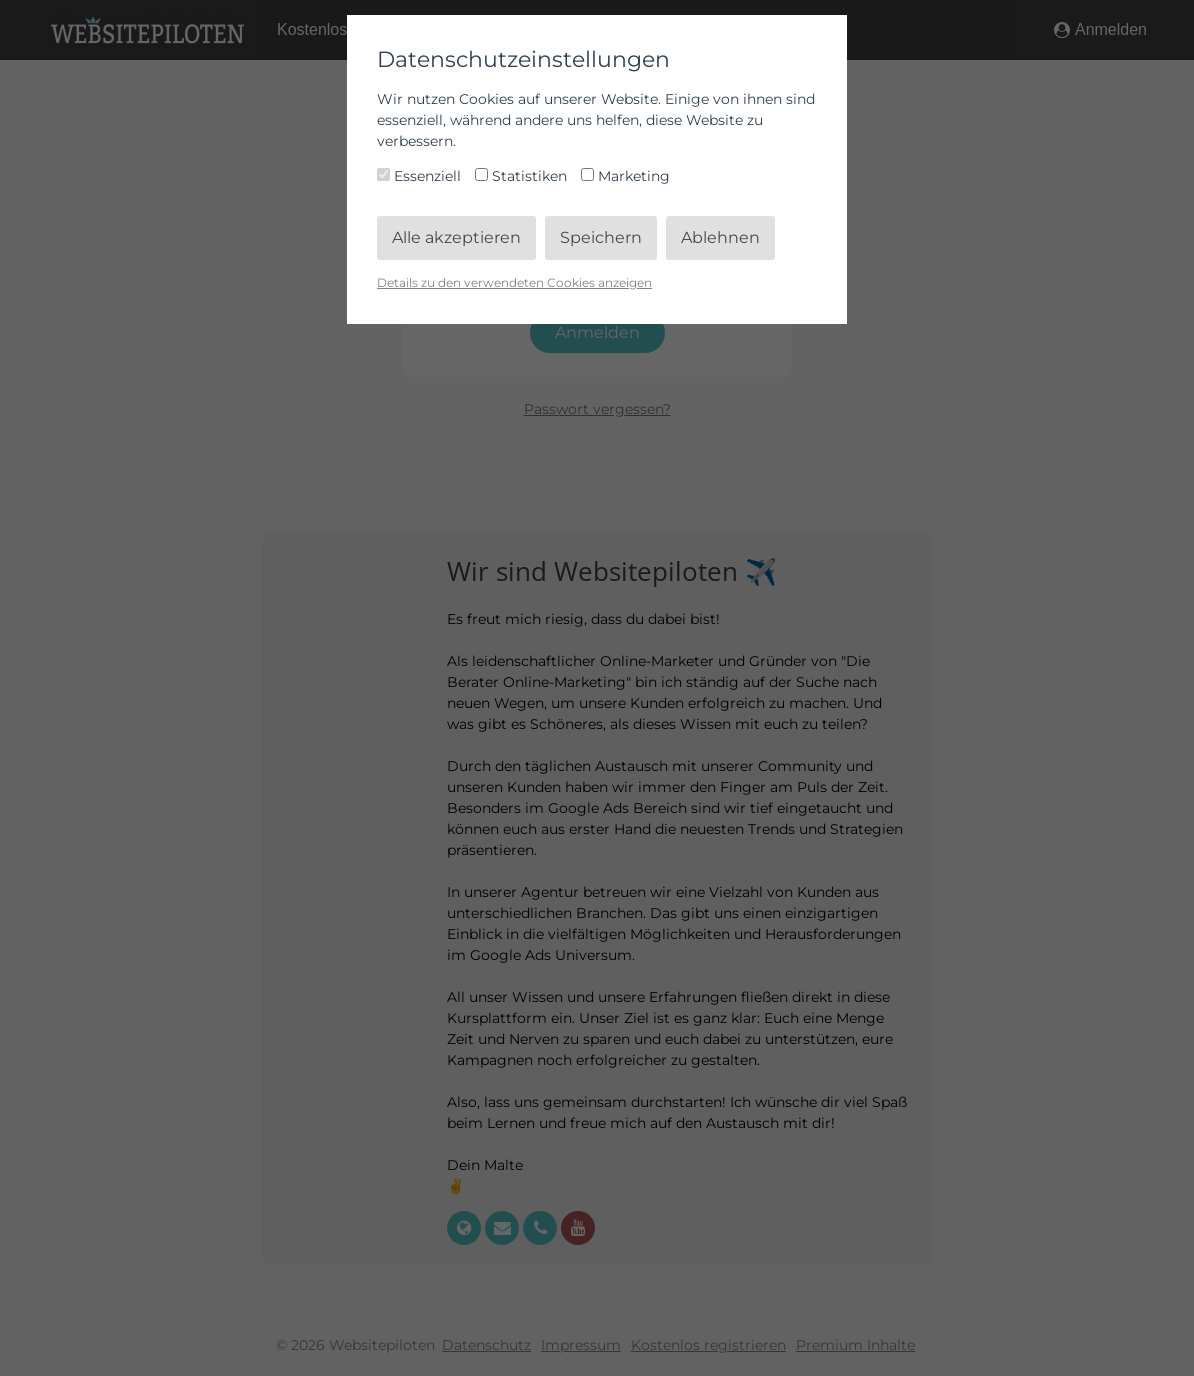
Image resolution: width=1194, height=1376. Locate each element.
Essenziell (421, 176)
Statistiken (523, 176)
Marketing (625, 176)
